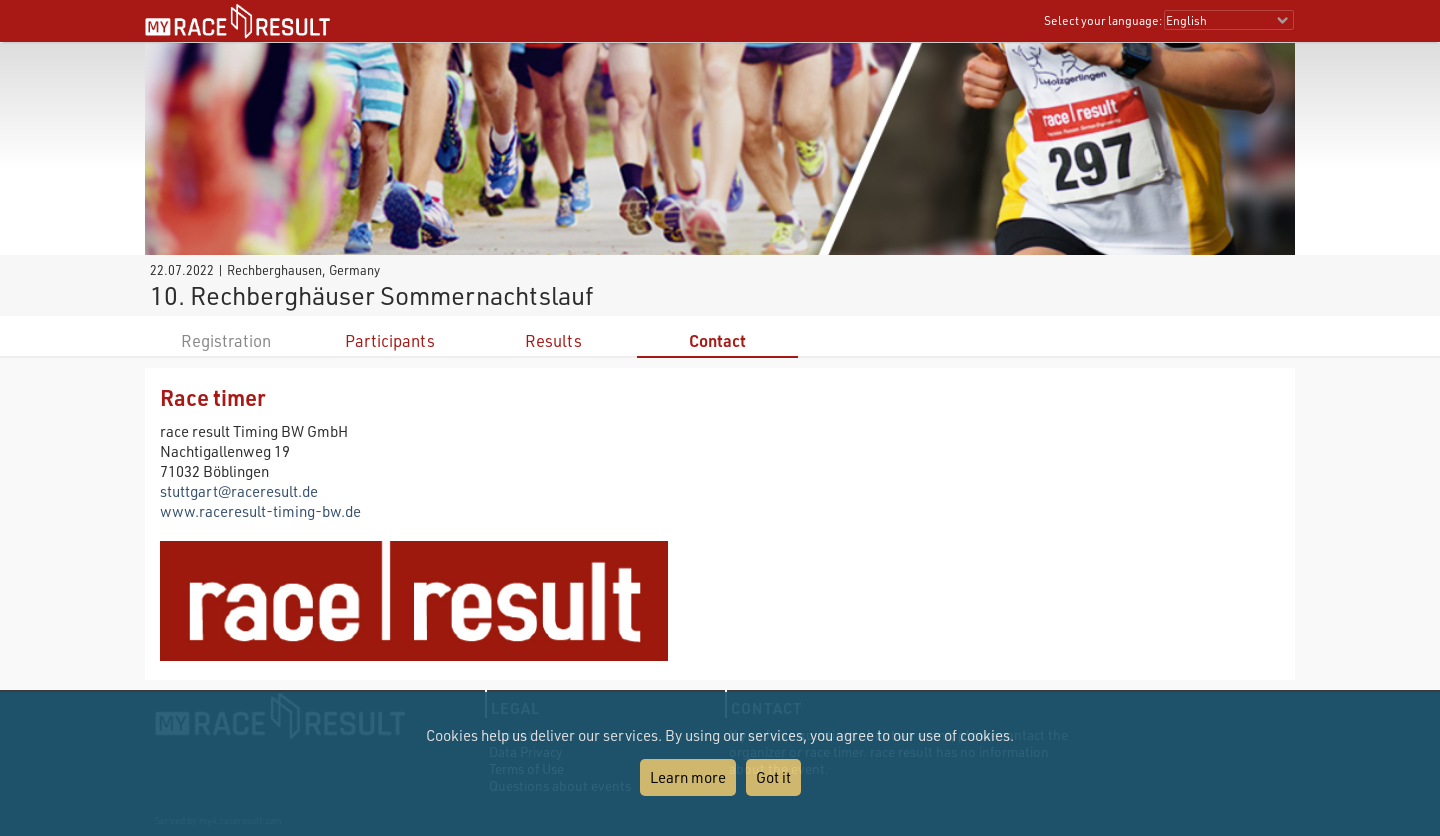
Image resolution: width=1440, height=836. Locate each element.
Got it (773, 777)
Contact (717, 340)
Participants (390, 340)
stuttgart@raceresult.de (239, 491)
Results (553, 340)
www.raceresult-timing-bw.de (260, 511)
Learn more (688, 777)
